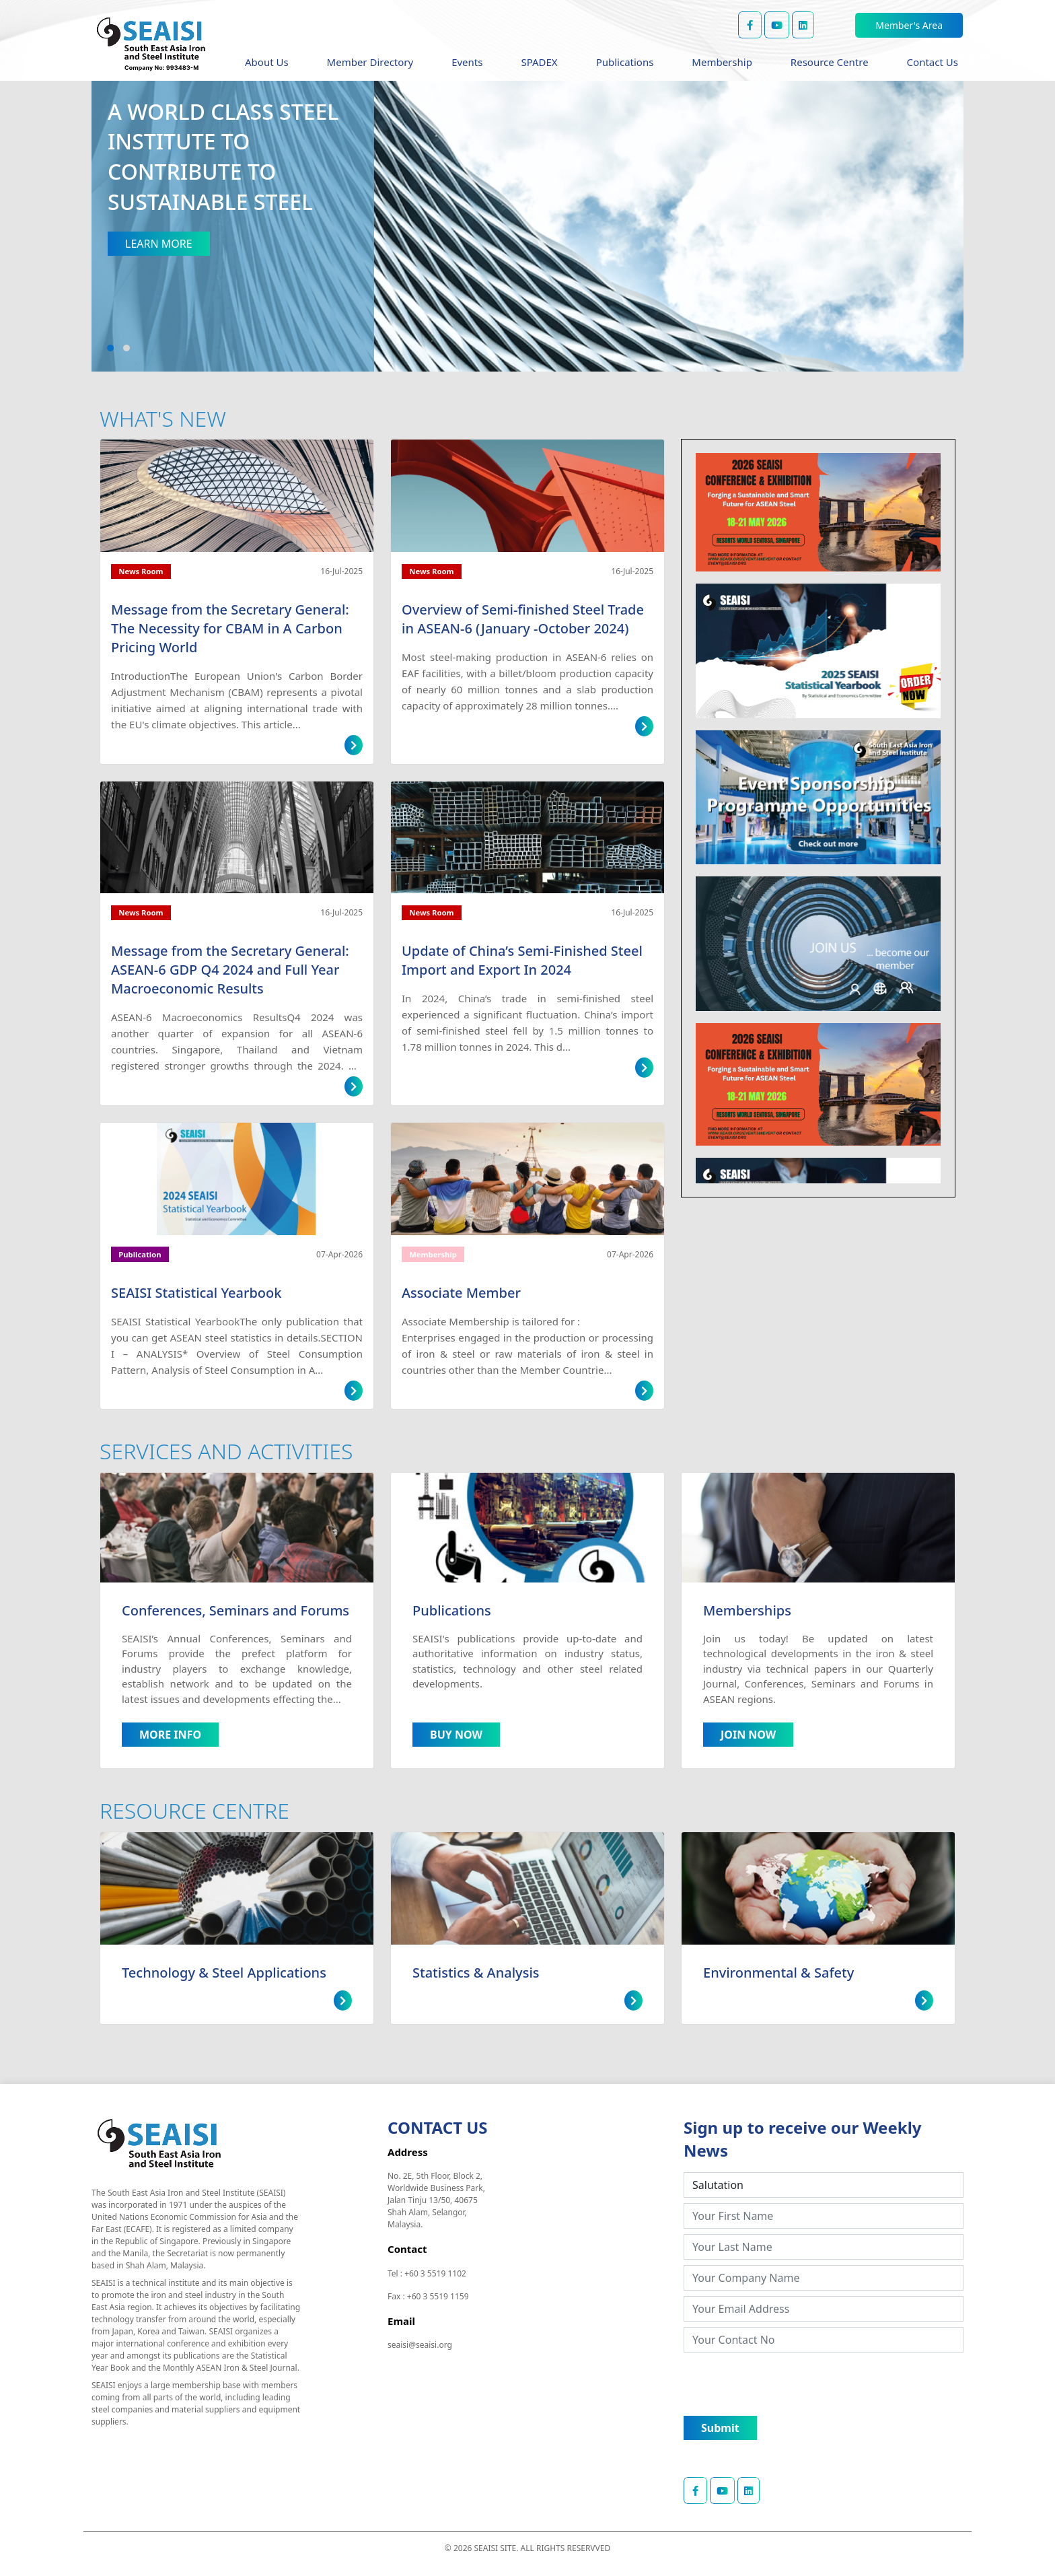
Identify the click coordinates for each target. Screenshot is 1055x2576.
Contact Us (932, 62)
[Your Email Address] (823, 2309)
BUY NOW (456, 1734)
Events (466, 62)
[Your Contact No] (823, 2340)
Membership (722, 62)
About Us (267, 62)
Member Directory (370, 62)
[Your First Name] (823, 2216)
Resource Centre (830, 62)
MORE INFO (170, 1734)
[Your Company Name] (823, 2278)
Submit (720, 2428)
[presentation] (786, 2384)
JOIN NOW (748, 1734)
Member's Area (909, 25)
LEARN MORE (158, 243)
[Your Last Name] (823, 2247)
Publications (625, 62)
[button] (110, 348)
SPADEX (539, 62)
